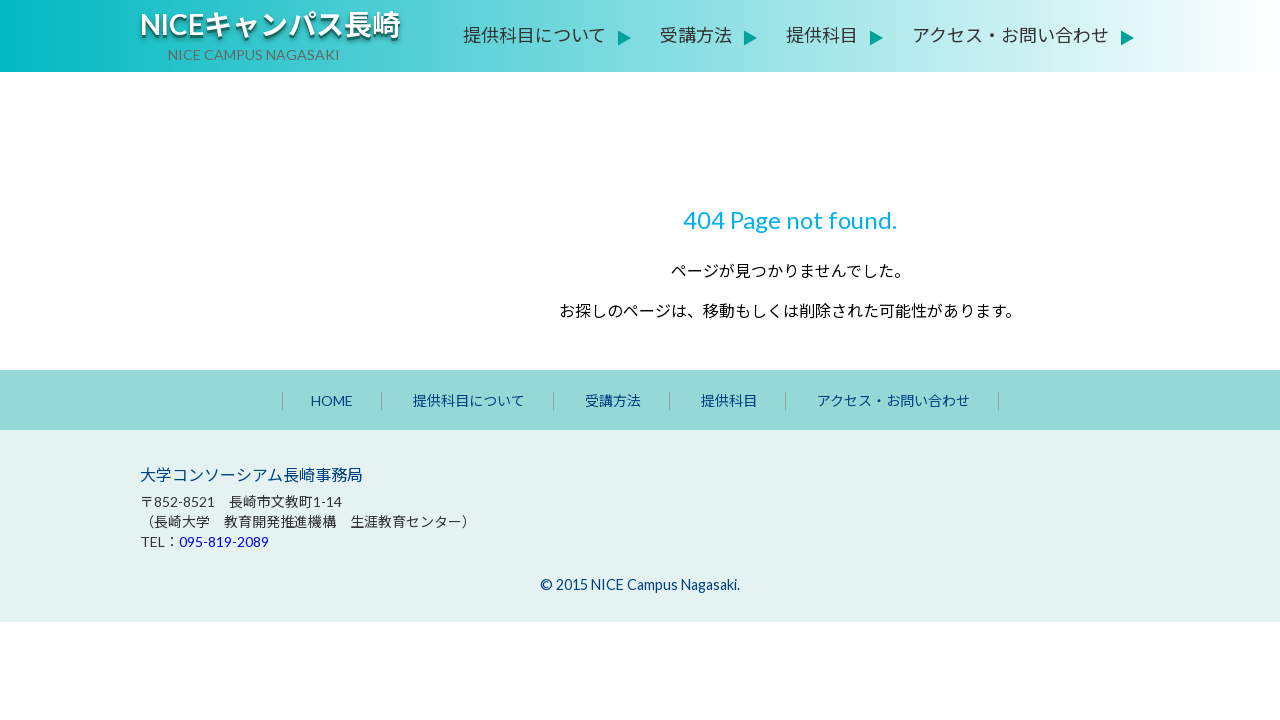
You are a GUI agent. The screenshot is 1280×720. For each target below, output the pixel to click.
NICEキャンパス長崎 (270, 24)
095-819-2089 (224, 541)
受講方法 (696, 35)
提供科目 (822, 35)
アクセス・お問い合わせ (1010, 35)
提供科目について (534, 35)
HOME (332, 400)
